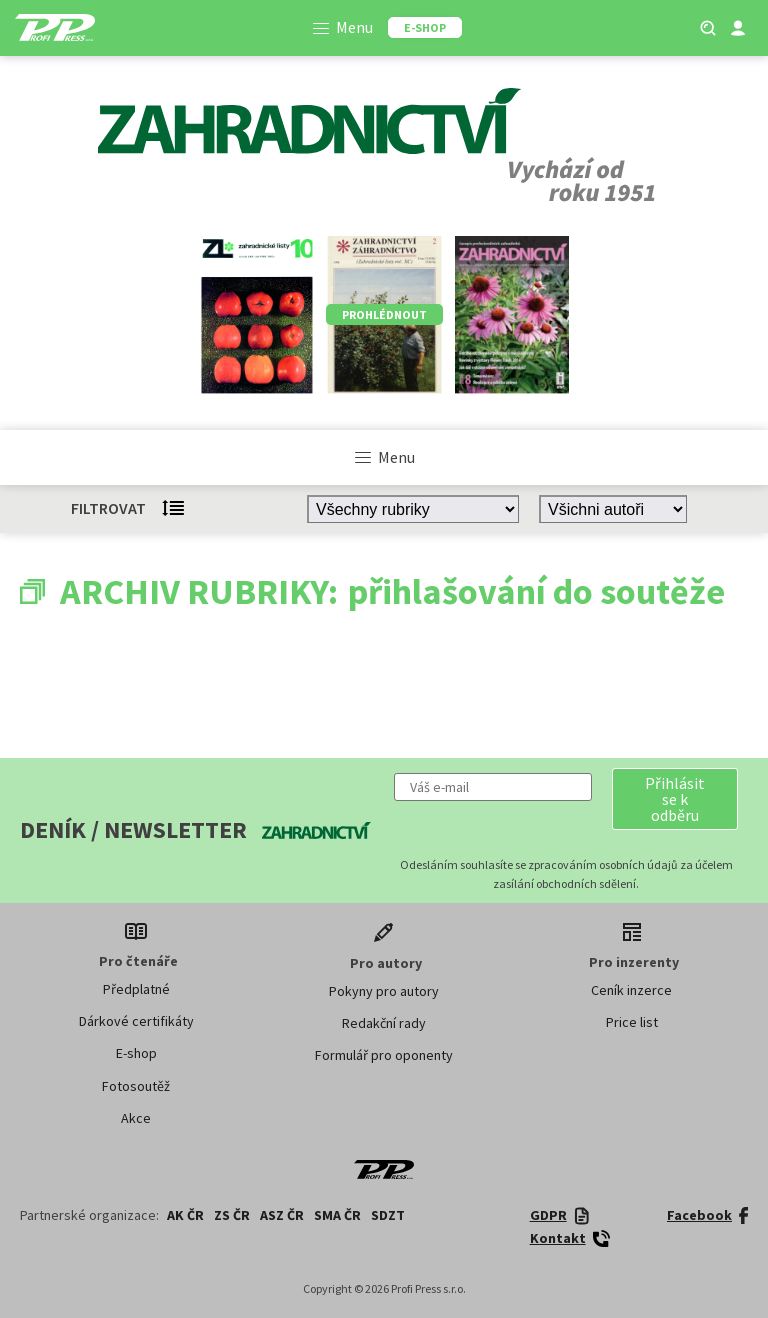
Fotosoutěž (136, 1086)
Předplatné (136, 989)
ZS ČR (232, 1215)
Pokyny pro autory (384, 991)
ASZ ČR (282, 1215)
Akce (136, 1118)
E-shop (136, 1053)
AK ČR (185, 1215)
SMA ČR (337, 1215)
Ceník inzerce (631, 990)
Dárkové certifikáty (136, 1021)
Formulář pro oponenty (384, 1055)
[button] (675, 799)
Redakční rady (384, 1023)
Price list (632, 1022)
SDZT (388, 1215)
